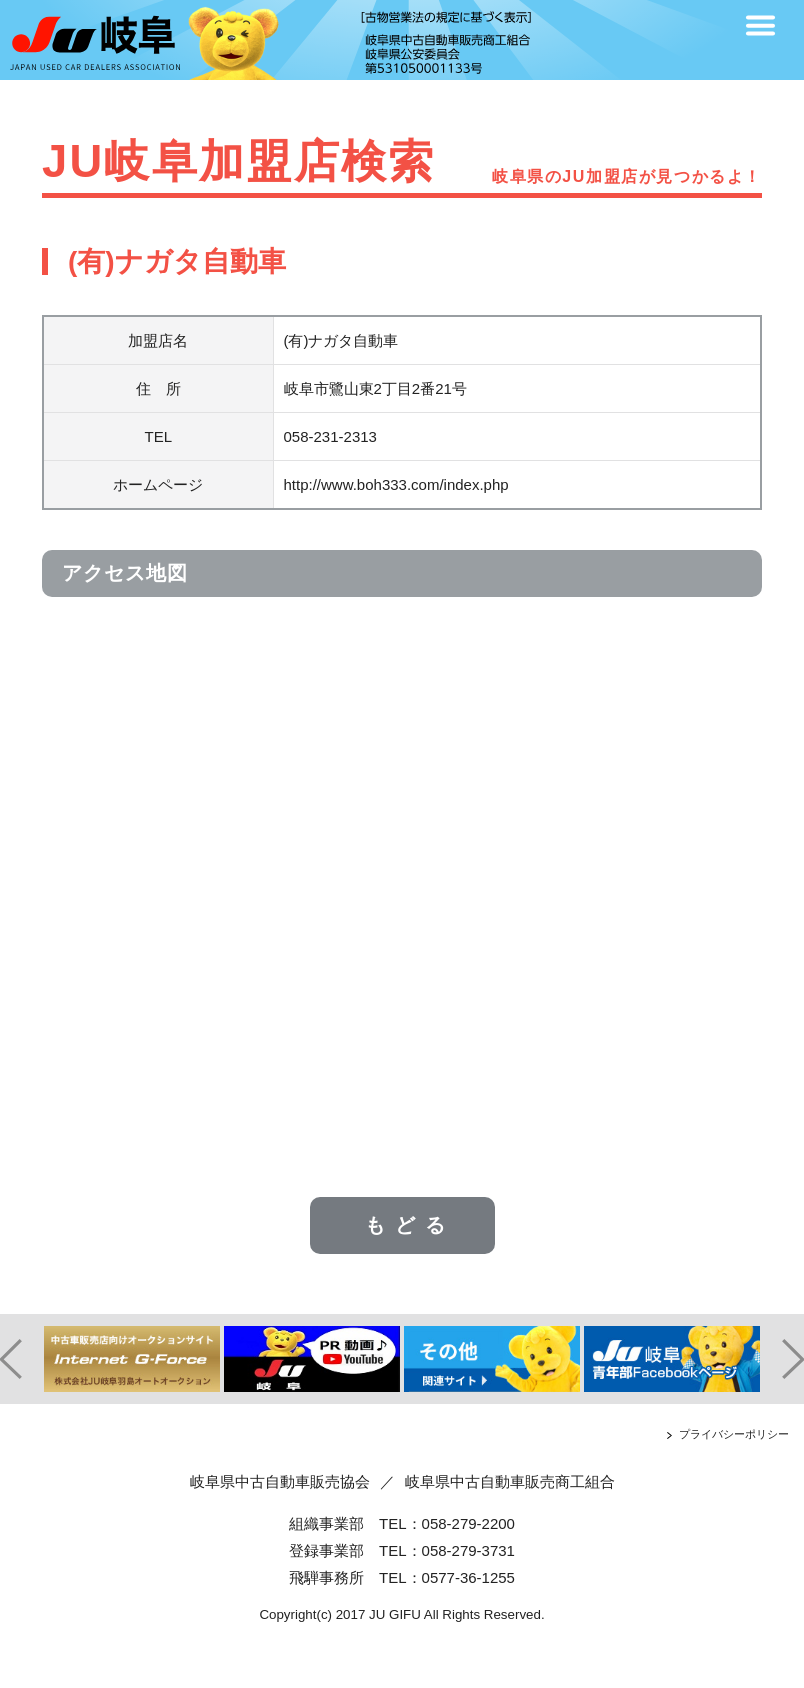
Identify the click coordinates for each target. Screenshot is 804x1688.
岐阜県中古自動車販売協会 (280, 1481)
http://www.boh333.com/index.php (396, 484)
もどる (410, 1225)
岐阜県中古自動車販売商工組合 (510, 1481)
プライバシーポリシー (734, 1434)
